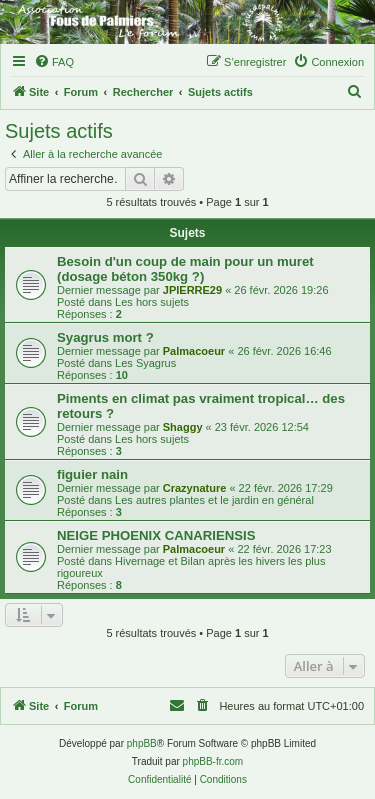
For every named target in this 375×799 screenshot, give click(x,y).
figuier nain (92, 474)
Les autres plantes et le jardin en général (214, 500)
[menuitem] (54, 62)
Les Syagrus (145, 363)
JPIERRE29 (192, 290)
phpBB (142, 743)
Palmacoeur (194, 351)
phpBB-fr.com (213, 761)
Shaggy (183, 427)
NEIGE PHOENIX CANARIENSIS (156, 535)
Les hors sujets (152, 302)
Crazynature (195, 488)
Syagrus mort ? (105, 337)
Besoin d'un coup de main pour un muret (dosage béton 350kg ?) (185, 269)
